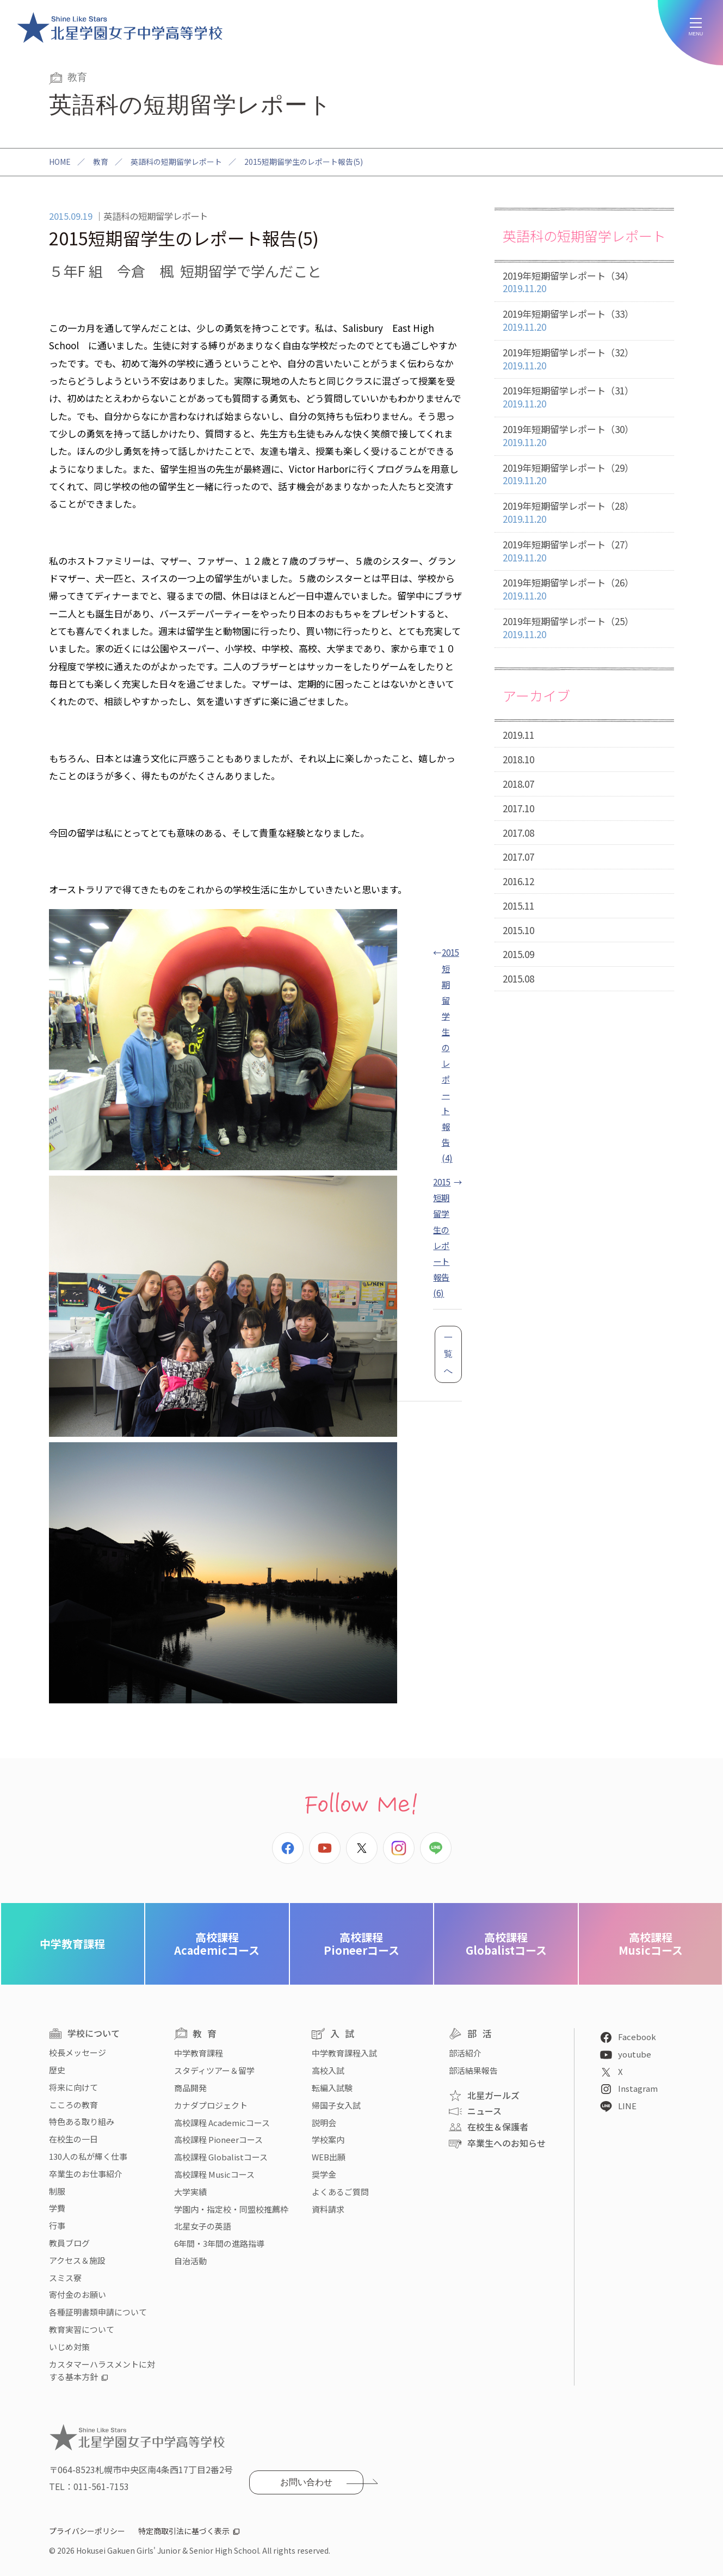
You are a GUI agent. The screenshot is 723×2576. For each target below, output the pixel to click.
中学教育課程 (72, 1943)
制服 (57, 2191)
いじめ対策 (69, 2346)
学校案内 (328, 2139)
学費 (57, 2208)
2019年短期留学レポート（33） (584, 321)
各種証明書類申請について (98, 2312)
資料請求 (328, 2209)
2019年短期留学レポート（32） (584, 359)
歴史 (57, 2069)
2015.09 (518, 954)
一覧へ (448, 1354)
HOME (60, 161)
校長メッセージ (77, 2052)
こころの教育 (73, 2104)
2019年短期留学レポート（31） (584, 397)
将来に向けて (73, 2087)
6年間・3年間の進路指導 (219, 2243)
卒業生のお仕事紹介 (85, 2173)
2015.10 (518, 930)
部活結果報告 (473, 2070)
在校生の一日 (73, 2139)
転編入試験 (332, 2087)
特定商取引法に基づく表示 (184, 2530)
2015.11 (518, 905)
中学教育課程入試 (344, 2053)
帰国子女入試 (336, 2105)
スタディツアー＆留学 (214, 2070)
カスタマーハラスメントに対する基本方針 (102, 2370)
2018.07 (518, 783)
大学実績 (190, 2191)
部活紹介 (465, 2053)
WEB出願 (328, 2157)
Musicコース (651, 1943)
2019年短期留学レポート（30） (584, 436)
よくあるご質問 (340, 2191)
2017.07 (518, 856)
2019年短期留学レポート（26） (584, 589)
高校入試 (328, 2070)
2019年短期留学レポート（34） (584, 282)
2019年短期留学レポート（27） (584, 551)
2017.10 (518, 808)
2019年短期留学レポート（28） (584, 513)
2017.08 (518, 832)
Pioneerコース (361, 1943)
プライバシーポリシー (87, 2530)
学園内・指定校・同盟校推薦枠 (231, 2209)
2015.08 (518, 978)
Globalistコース (506, 1943)
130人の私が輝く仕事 (88, 2156)
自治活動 (190, 2260)
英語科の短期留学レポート (176, 161)
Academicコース (216, 1943)
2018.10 (518, 759)
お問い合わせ (306, 2482)
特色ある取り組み (81, 2121)
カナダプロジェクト (211, 2105)
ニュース (484, 2110)
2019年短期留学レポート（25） (584, 628)
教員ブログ (69, 2242)
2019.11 (518, 735)
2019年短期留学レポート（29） (584, 475)
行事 (57, 2225)
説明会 (324, 2122)
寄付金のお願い (77, 2294)
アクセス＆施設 (77, 2260)
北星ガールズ (493, 2095)
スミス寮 (65, 2277)
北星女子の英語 (202, 2226)
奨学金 (324, 2174)
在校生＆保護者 (497, 2126)
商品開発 (190, 2087)
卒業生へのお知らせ (506, 2142)
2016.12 (518, 881)
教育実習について (81, 2329)
